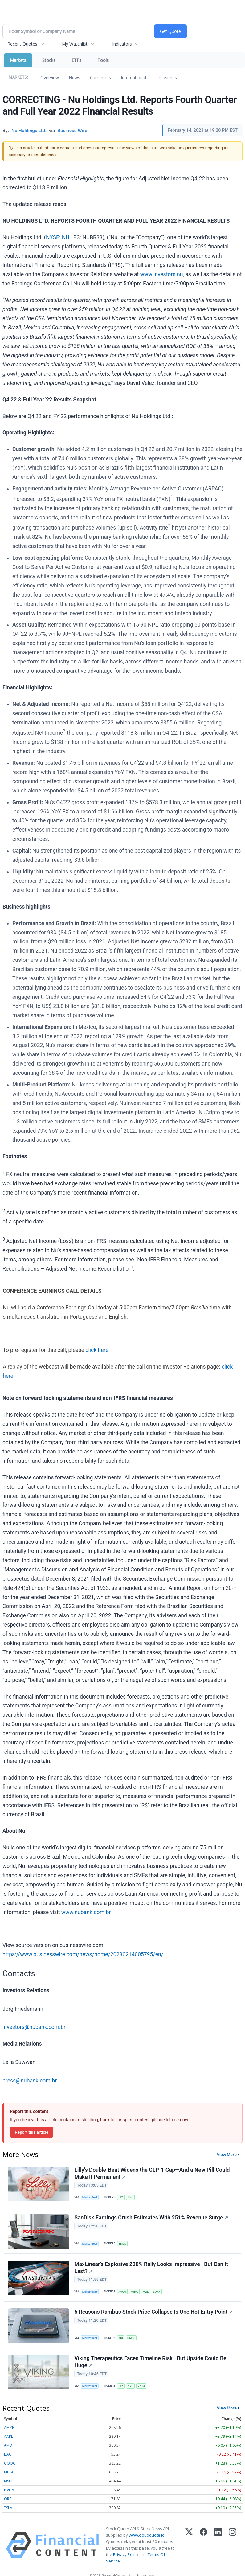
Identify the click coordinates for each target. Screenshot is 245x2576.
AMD (8, 2449)
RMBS (133, 2340)
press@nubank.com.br (29, 2081)
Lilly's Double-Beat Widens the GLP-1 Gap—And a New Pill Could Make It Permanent (152, 2173)
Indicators (122, 44)
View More (227, 2154)
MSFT (8, 2484)
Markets (18, 60)
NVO (132, 2197)
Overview (49, 77)
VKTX (142, 2389)
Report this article (31, 2132)
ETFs (76, 60)
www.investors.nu (161, 274)
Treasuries (166, 77)
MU (121, 2340)
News (74, 77)
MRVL (136, 2293)
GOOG (10, 2466)
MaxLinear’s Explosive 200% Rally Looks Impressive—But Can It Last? (151, 2269)
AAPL (8, 2440)
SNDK (123, 2244)
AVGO (123, 2293)
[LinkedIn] (218, 2548)
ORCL (9, 2502)
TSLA (8, 2511)
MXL (147, 2293)
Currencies (100, 77)
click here (96, 1350)
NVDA (9, 2493)
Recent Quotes (22, 44)
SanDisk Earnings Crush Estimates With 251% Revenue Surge (151, 2219)
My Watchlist (75, 44)
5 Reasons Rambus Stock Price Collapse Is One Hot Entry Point (154, 2315)
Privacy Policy (125, 2558)
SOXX (158, 2293)
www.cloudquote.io (147, 2539)
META (9, 2475)
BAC (7, 2458)
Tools (103, 60)
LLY (121, 2197)
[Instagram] (232, 2548)
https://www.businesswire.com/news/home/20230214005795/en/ (82, 1954)
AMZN (9, 2431)
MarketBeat (90, 2197)
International (133, 77)
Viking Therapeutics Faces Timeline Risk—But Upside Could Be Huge (151, 2365)
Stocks (48, 60)
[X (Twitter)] (189, 2548)
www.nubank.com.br (86, 1912)
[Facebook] (203, 2548)
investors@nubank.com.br (34, 2027)
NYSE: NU (57, 237)
